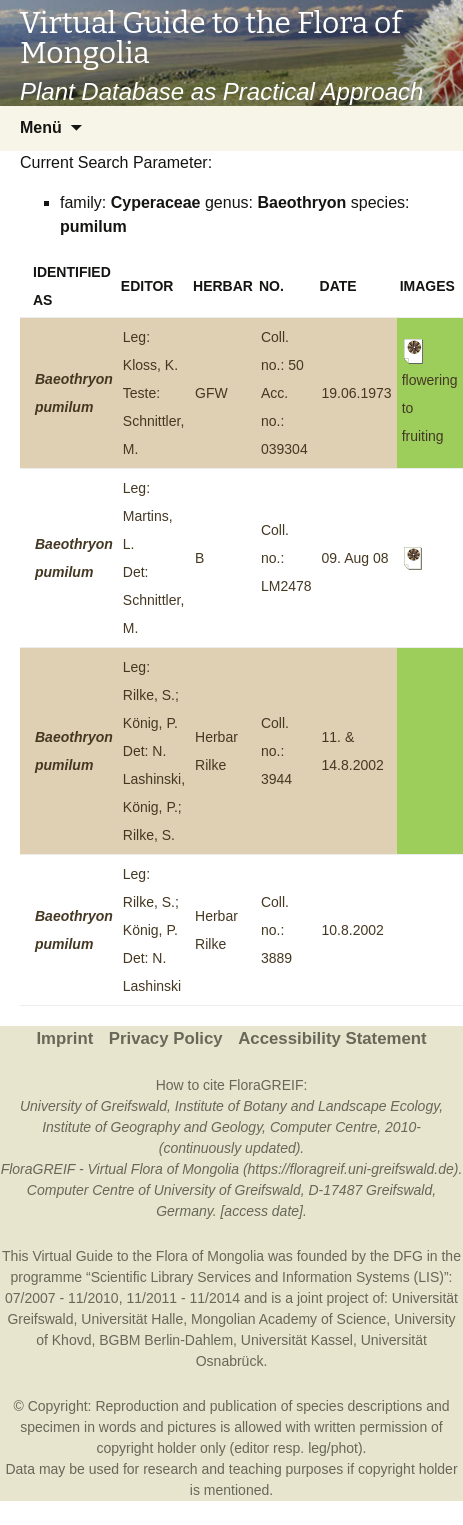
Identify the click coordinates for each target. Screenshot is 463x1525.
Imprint (64, 1038)
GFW (211, 393)
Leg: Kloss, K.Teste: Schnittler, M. (153, 393)
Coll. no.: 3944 (276, 751)
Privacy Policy (166, 1038)
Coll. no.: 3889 (276, 930)
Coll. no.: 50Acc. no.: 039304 (284, 393)
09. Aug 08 (355, 558)
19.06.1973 (357, 393)
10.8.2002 (353, 930)
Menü (41, 127)
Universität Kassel (297, 1340)
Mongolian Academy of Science (288, 1319)
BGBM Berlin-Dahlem (166, 1340)
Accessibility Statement (332, 1038)
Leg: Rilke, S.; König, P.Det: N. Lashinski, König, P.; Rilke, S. (154, 751)
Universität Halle (132, 1319)
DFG (408, 1256)
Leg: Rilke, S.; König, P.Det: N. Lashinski (152, 930)
